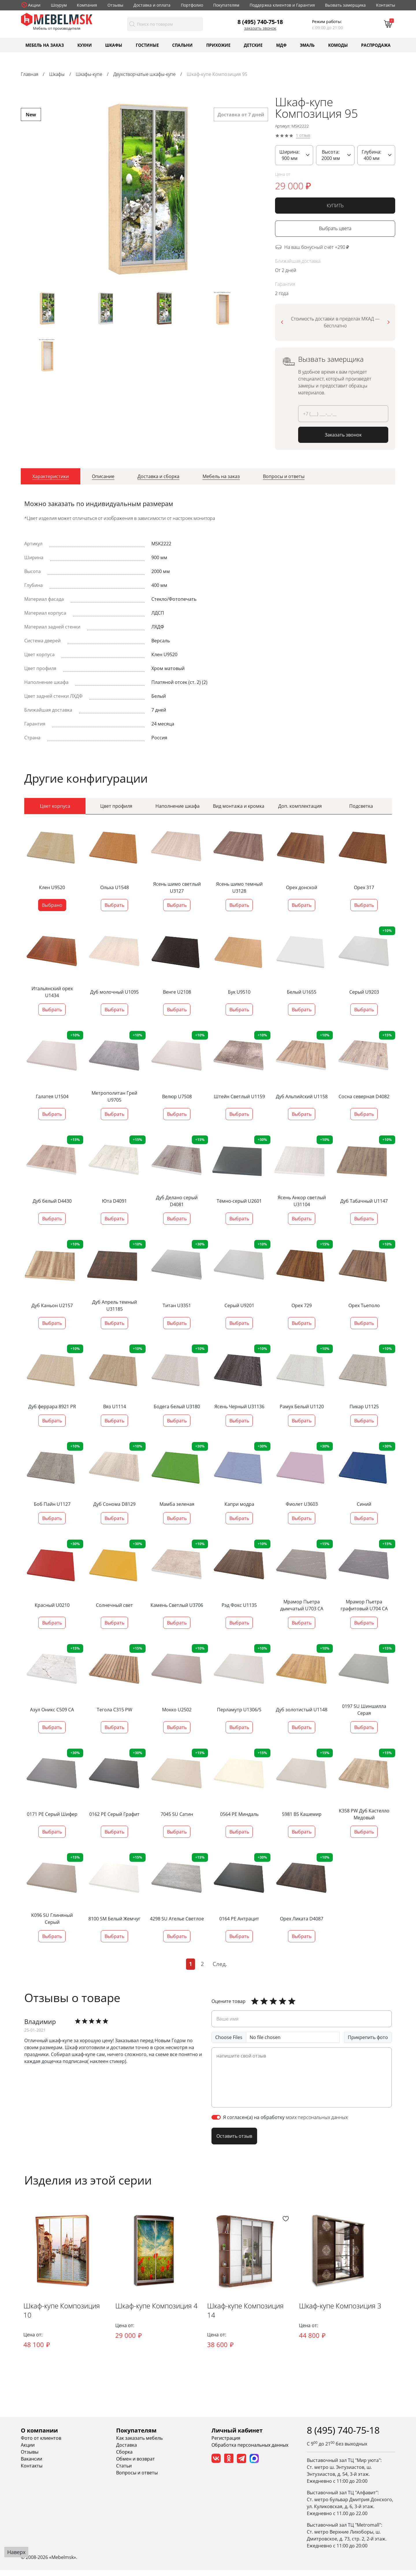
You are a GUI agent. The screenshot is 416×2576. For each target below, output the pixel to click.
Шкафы (113, 45)
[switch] (216, 2114)
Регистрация (225, 2444)
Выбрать (114, 902)
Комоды (338, 45)
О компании (39, 2436)
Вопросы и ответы (137, 2479)
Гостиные (147, 45)
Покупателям (226, 5)
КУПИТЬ (335, 205)
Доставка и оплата (151, 5)
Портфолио (192, 5)
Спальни (182, 45)
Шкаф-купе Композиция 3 (354, 2317)
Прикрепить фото (368, 2034)
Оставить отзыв (234, 2133)
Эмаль (307, 45)
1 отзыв (303, 135)
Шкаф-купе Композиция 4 (159, 2317)
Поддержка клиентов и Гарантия (282, 5)
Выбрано (52, 902)
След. (220, 1961)
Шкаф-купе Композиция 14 (259, 2317)
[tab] (50, 476)
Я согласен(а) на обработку (285, 2114)
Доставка (126, 2451)
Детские (253, 45)
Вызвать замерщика (345, 5)
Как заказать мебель (139, 2444)
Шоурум (59, 5)
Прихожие (218, 45)
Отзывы (115, 5)
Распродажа (376, 45)
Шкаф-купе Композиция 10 (64, 2317)
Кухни (84, 45)
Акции (34, 5)
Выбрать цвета (335, 228)
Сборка (124, 2458)
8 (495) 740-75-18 (260, 22)
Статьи (124, 2472)
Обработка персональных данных (249, 2451)
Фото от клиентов (41, 2444)
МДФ (281, 45)
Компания (87, 5)
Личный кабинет (237, 2436)
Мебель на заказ (44, 45)
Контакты (385, 5)
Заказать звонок (260, 28)
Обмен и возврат (135, 2465)
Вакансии (31, 2465)
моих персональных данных (317, 2114)
